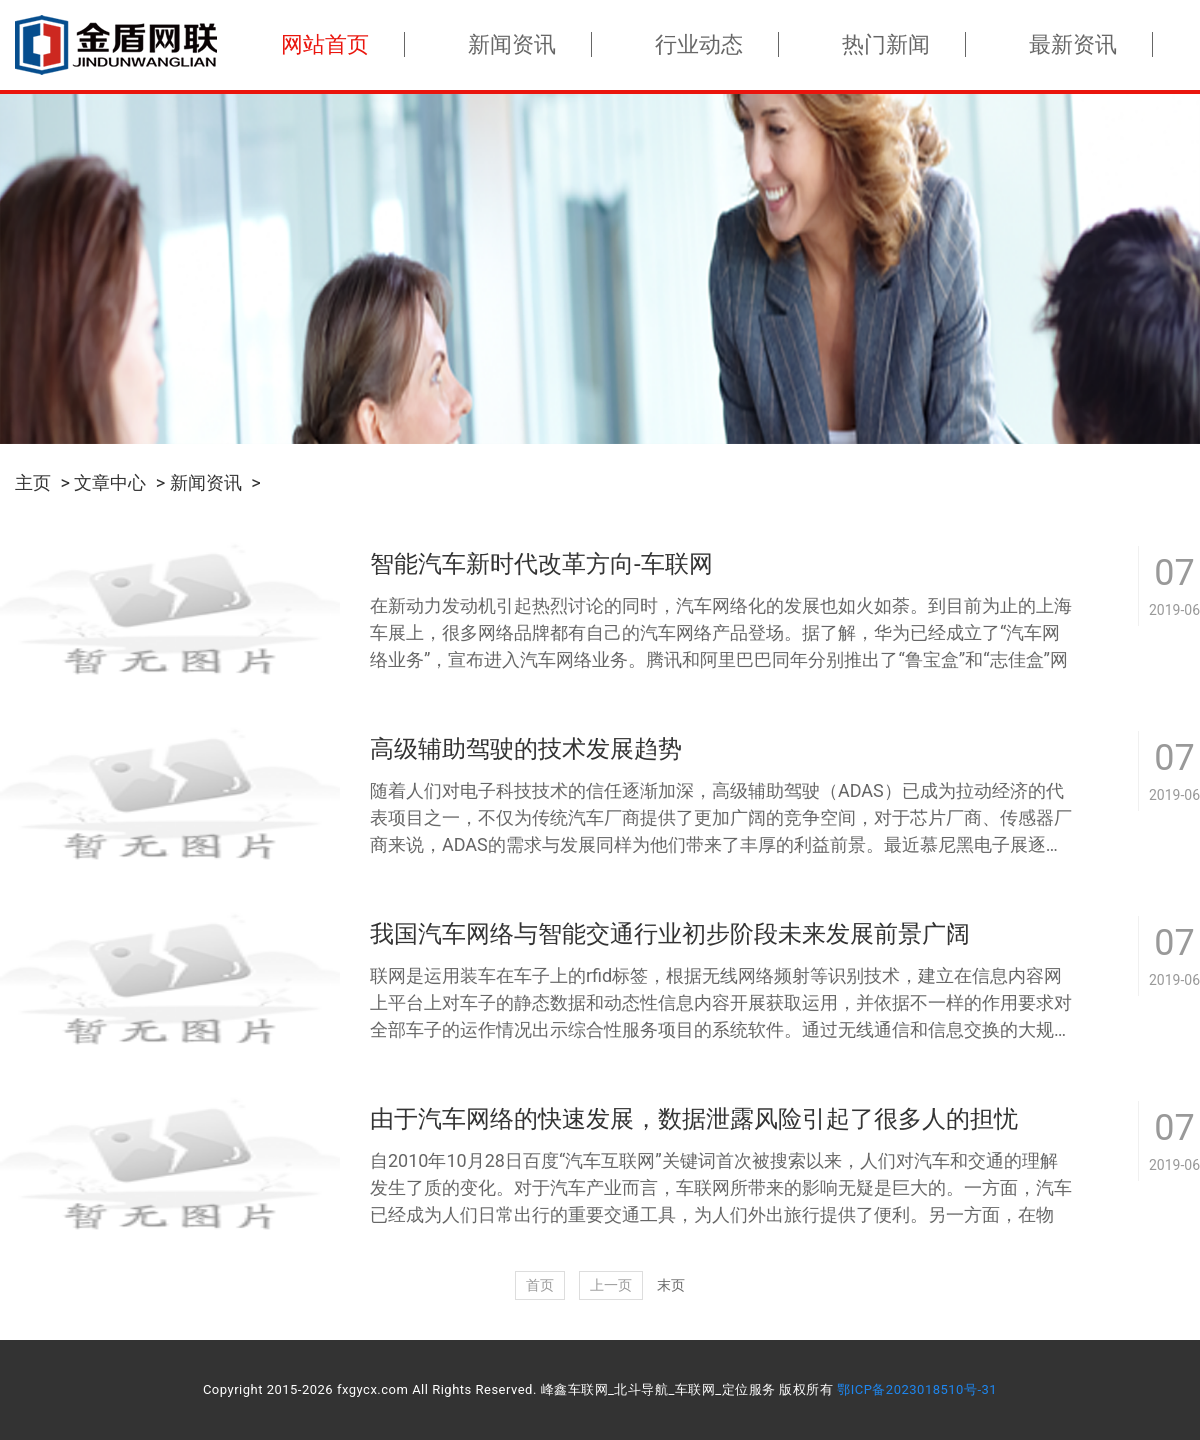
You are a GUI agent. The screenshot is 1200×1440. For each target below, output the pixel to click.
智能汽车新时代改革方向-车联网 (541, 564)
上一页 (611, 1285)
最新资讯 (1073, 44)
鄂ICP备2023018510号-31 (917, 1389)
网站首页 (325, 44)
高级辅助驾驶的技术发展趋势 (526, 749)
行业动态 (699, 44)
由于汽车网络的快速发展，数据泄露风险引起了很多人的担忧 (694, 1119)
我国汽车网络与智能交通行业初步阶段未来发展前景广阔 (670, 934)
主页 (33, 482)
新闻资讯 (512, 44)
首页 (540, 1285)
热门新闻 (886, 44)
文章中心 (110, 482)
